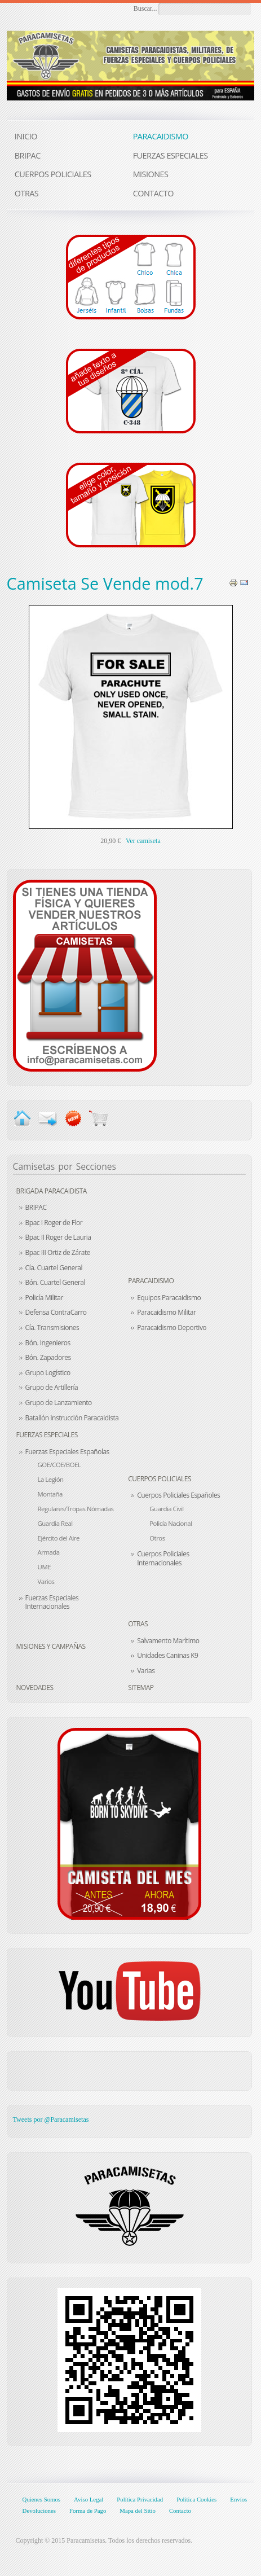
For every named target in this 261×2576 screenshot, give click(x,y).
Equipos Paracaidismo (169, 1297)
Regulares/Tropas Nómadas (76, 1508)
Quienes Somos (41, 2499)
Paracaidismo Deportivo (171, 1327)
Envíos (238, 2499)
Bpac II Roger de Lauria (58, 1237)
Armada (49, 1552)
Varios (46, 1581)
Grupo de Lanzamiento (58, 1402)
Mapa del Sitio (138, 2510)
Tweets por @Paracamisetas (51, 2119)
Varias (145, 1670)
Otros (157, 1538)
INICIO (26, 136)
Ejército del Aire (58, 1538)
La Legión (51, 1479)
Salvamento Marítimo (168, 1640)
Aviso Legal (88, 2499)
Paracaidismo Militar (166, 1312)
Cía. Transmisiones (52, 1327)
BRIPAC (36, 1207)
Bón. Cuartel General (55, 1282)
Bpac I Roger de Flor (54, 1222)
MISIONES (151, 174)
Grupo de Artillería (51, 1387)
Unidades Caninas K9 (167, 1655)
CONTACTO (153, 193)
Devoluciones (39, 2510)
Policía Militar (44, 1297)
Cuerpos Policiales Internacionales (163, 1558)
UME (44, 1567)
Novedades (35, 1687)
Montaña (50, 1494)
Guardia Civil (166, 1508)
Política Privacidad (140, 2499)
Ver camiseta (143, 841)
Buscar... (145, 8)
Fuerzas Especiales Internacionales (52, 1602)
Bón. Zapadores (48, 1357)
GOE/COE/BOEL (59, 1464)
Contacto (180, 2510)
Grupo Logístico (47, 1372)
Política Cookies (196, 2499)
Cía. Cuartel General (53, 1267)
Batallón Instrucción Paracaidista (72, 1418)
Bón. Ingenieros (47, 1343)
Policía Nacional (170, 1523)
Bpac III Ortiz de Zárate (57, 1252)
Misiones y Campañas (51, 1646)
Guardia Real (55, 1523)
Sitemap (140, 1687)
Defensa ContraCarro (56, 1312)
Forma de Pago (87, 2510)
